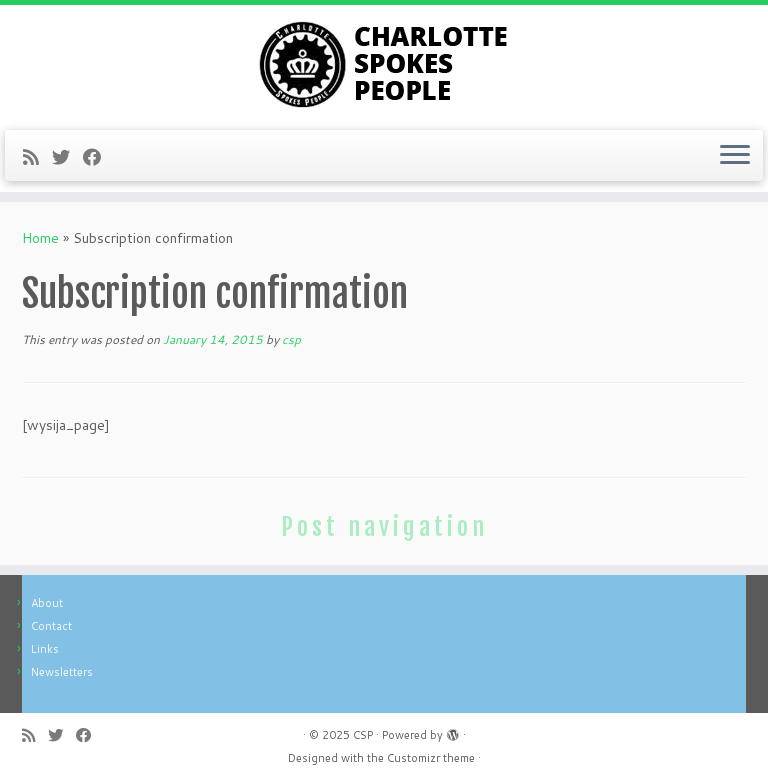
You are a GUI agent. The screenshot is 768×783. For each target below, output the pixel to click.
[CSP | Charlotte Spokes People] (384, 65)
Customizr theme (431, 758)
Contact (51, 626)
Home (40, 238)
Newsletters (62, 672)
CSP (363, 735)
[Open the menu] (735, 156)
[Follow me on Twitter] (67, 157)
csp (291, 339)
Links (45, 649)
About (47, 603)
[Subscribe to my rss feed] (37, 157)
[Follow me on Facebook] (98, 157)
